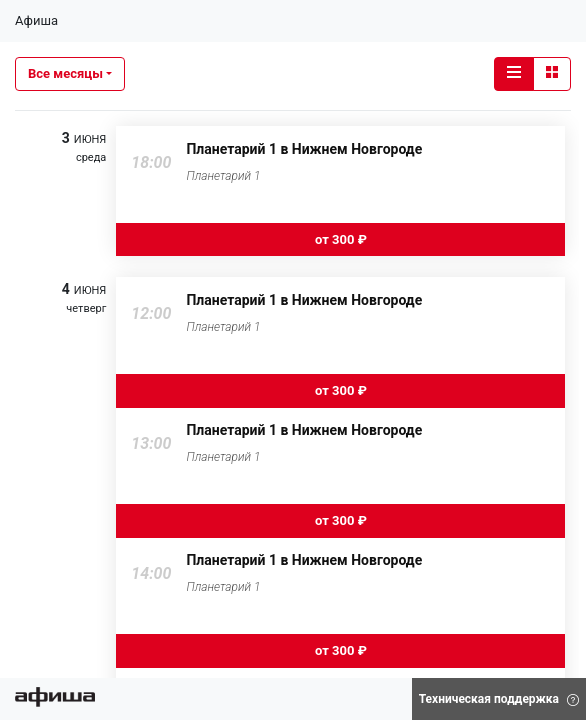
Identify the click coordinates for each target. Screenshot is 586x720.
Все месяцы (65, 73)
